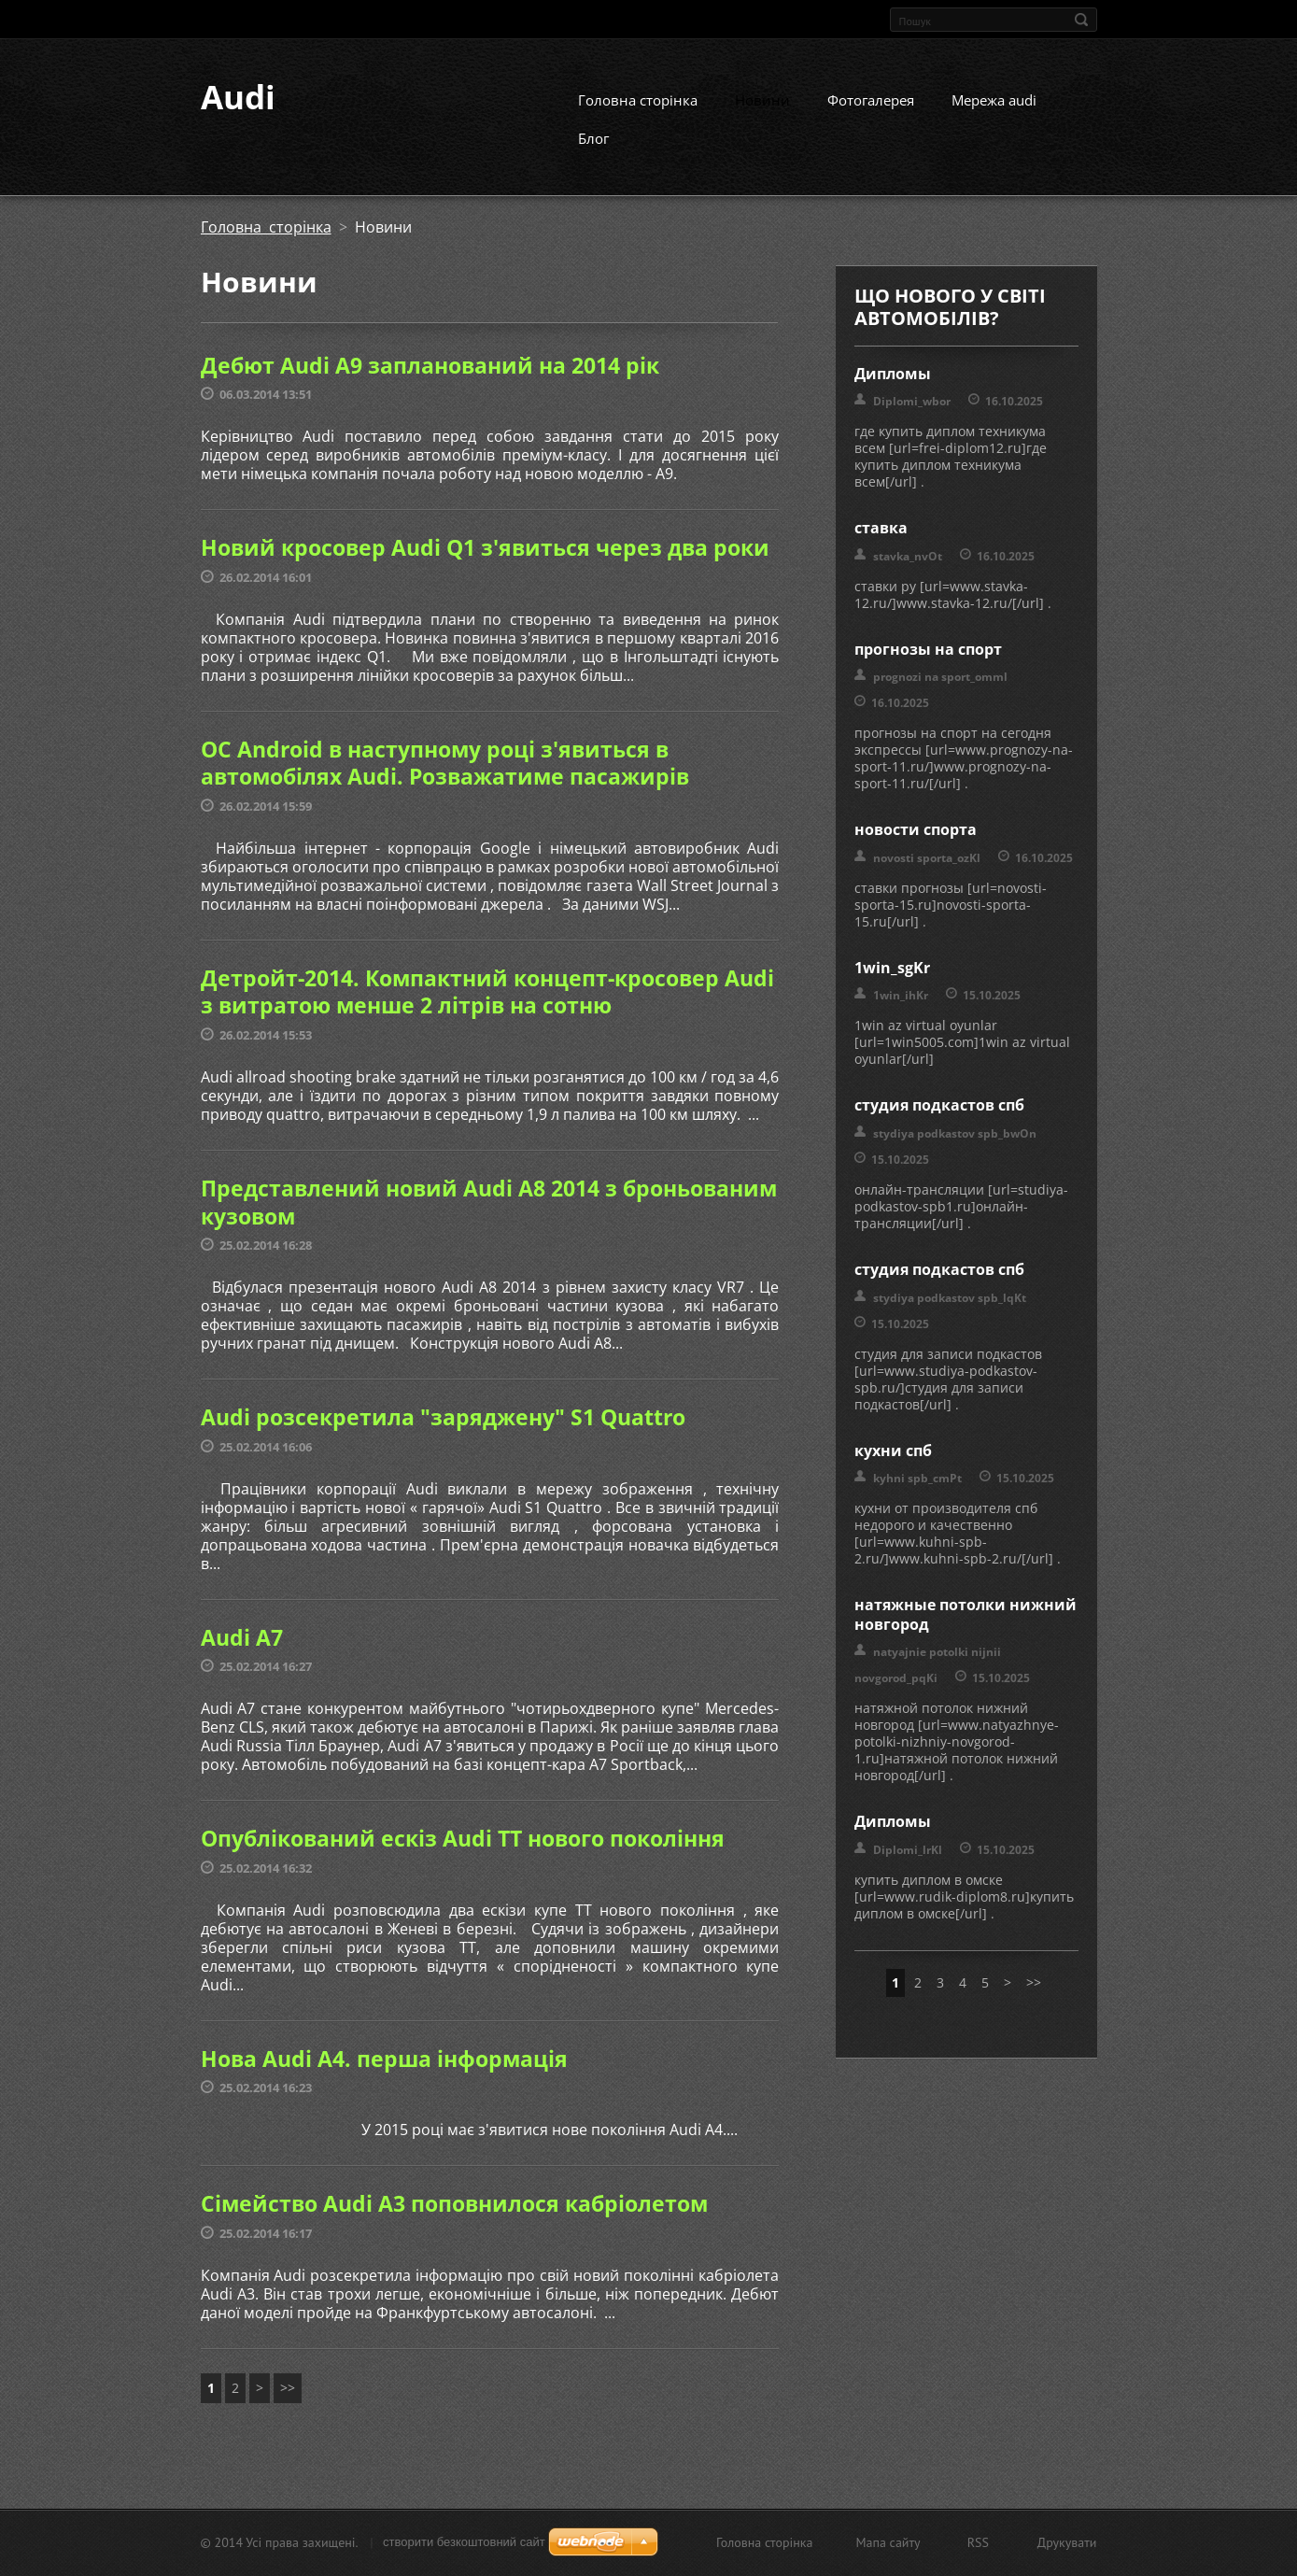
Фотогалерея (870, 116)
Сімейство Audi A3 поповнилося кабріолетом (454, 2221)
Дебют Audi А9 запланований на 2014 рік (430, 382)
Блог (593, 155)
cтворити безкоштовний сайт (464, 2545)
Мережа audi (994, 116)
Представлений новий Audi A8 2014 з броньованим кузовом (489, 1219)
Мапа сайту (887, 2545)
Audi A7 (242, 1654)
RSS (978, 2545)
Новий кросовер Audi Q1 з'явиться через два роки (485, 565)
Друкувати (1067, 2545)
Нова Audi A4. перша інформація (384, 2075)
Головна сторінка (638, 116)
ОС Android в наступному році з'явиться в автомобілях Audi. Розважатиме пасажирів (445, 780)
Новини (762, 116)
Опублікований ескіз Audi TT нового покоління (463, 1856)
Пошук (1081, 19)
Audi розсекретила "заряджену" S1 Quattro (443, 1435)
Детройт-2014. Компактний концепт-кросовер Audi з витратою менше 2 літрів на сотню (487, 1009)
